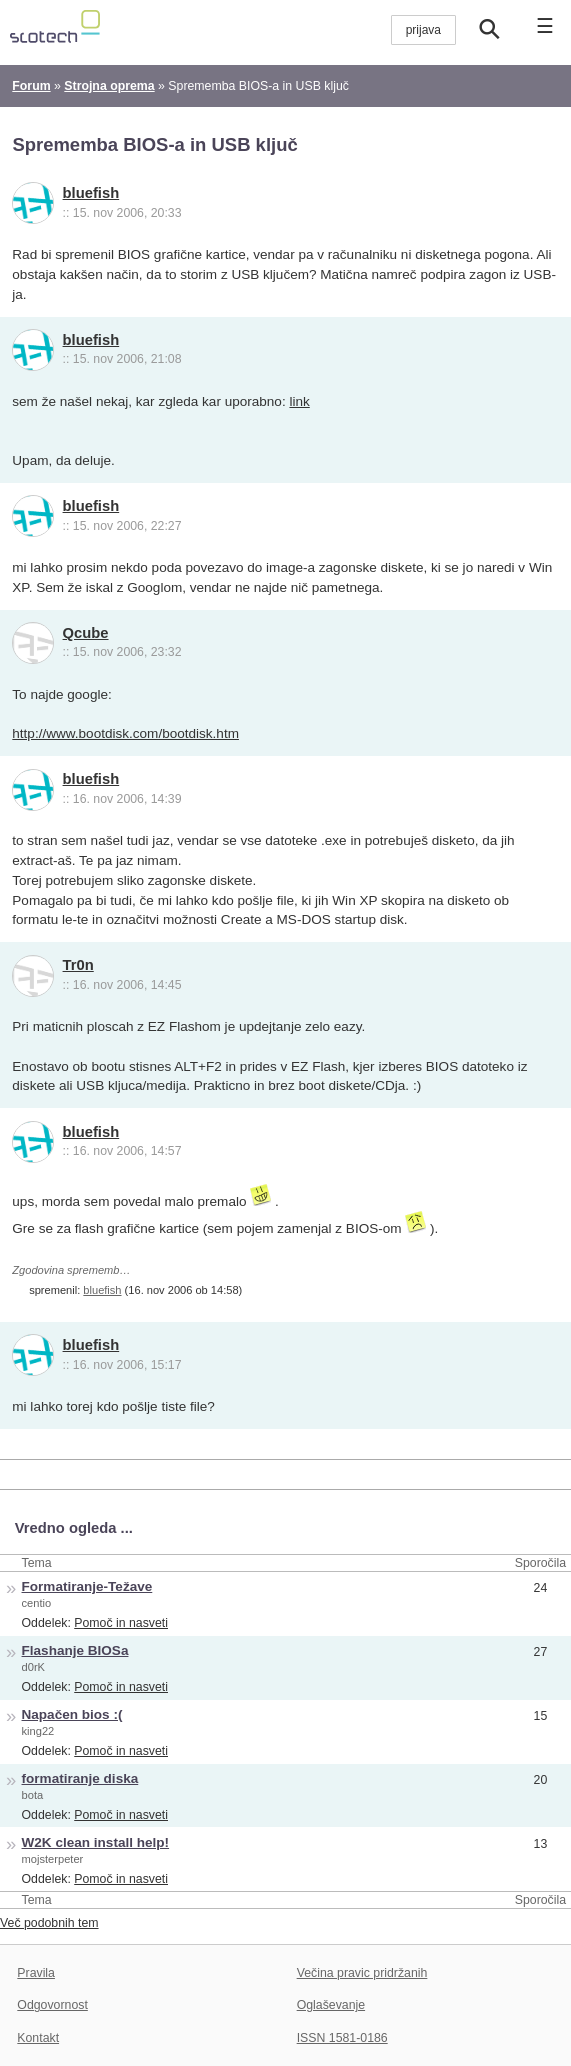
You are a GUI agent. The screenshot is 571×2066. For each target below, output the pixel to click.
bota (33, 1795)
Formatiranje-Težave (87, 1586)
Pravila (36, 1973)
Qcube (86, 633)
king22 (38, 1731)
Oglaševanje (331, 2005)
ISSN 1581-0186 (342, 2038)
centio (37, 1603)
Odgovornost (52, 2005)
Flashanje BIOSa (75, 1650)
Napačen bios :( (72, 1714)
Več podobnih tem (49, 1923)
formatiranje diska (80, 1778)
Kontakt (38, 2038)
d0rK (33, 1667)
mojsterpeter (53, 1859)
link (299, 401)
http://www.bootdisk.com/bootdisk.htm (125, 733)
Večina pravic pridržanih (362, 1973)
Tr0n (78, 965)
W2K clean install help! (96, 1842)
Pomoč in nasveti (121, 1623)
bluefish (91, 193)
